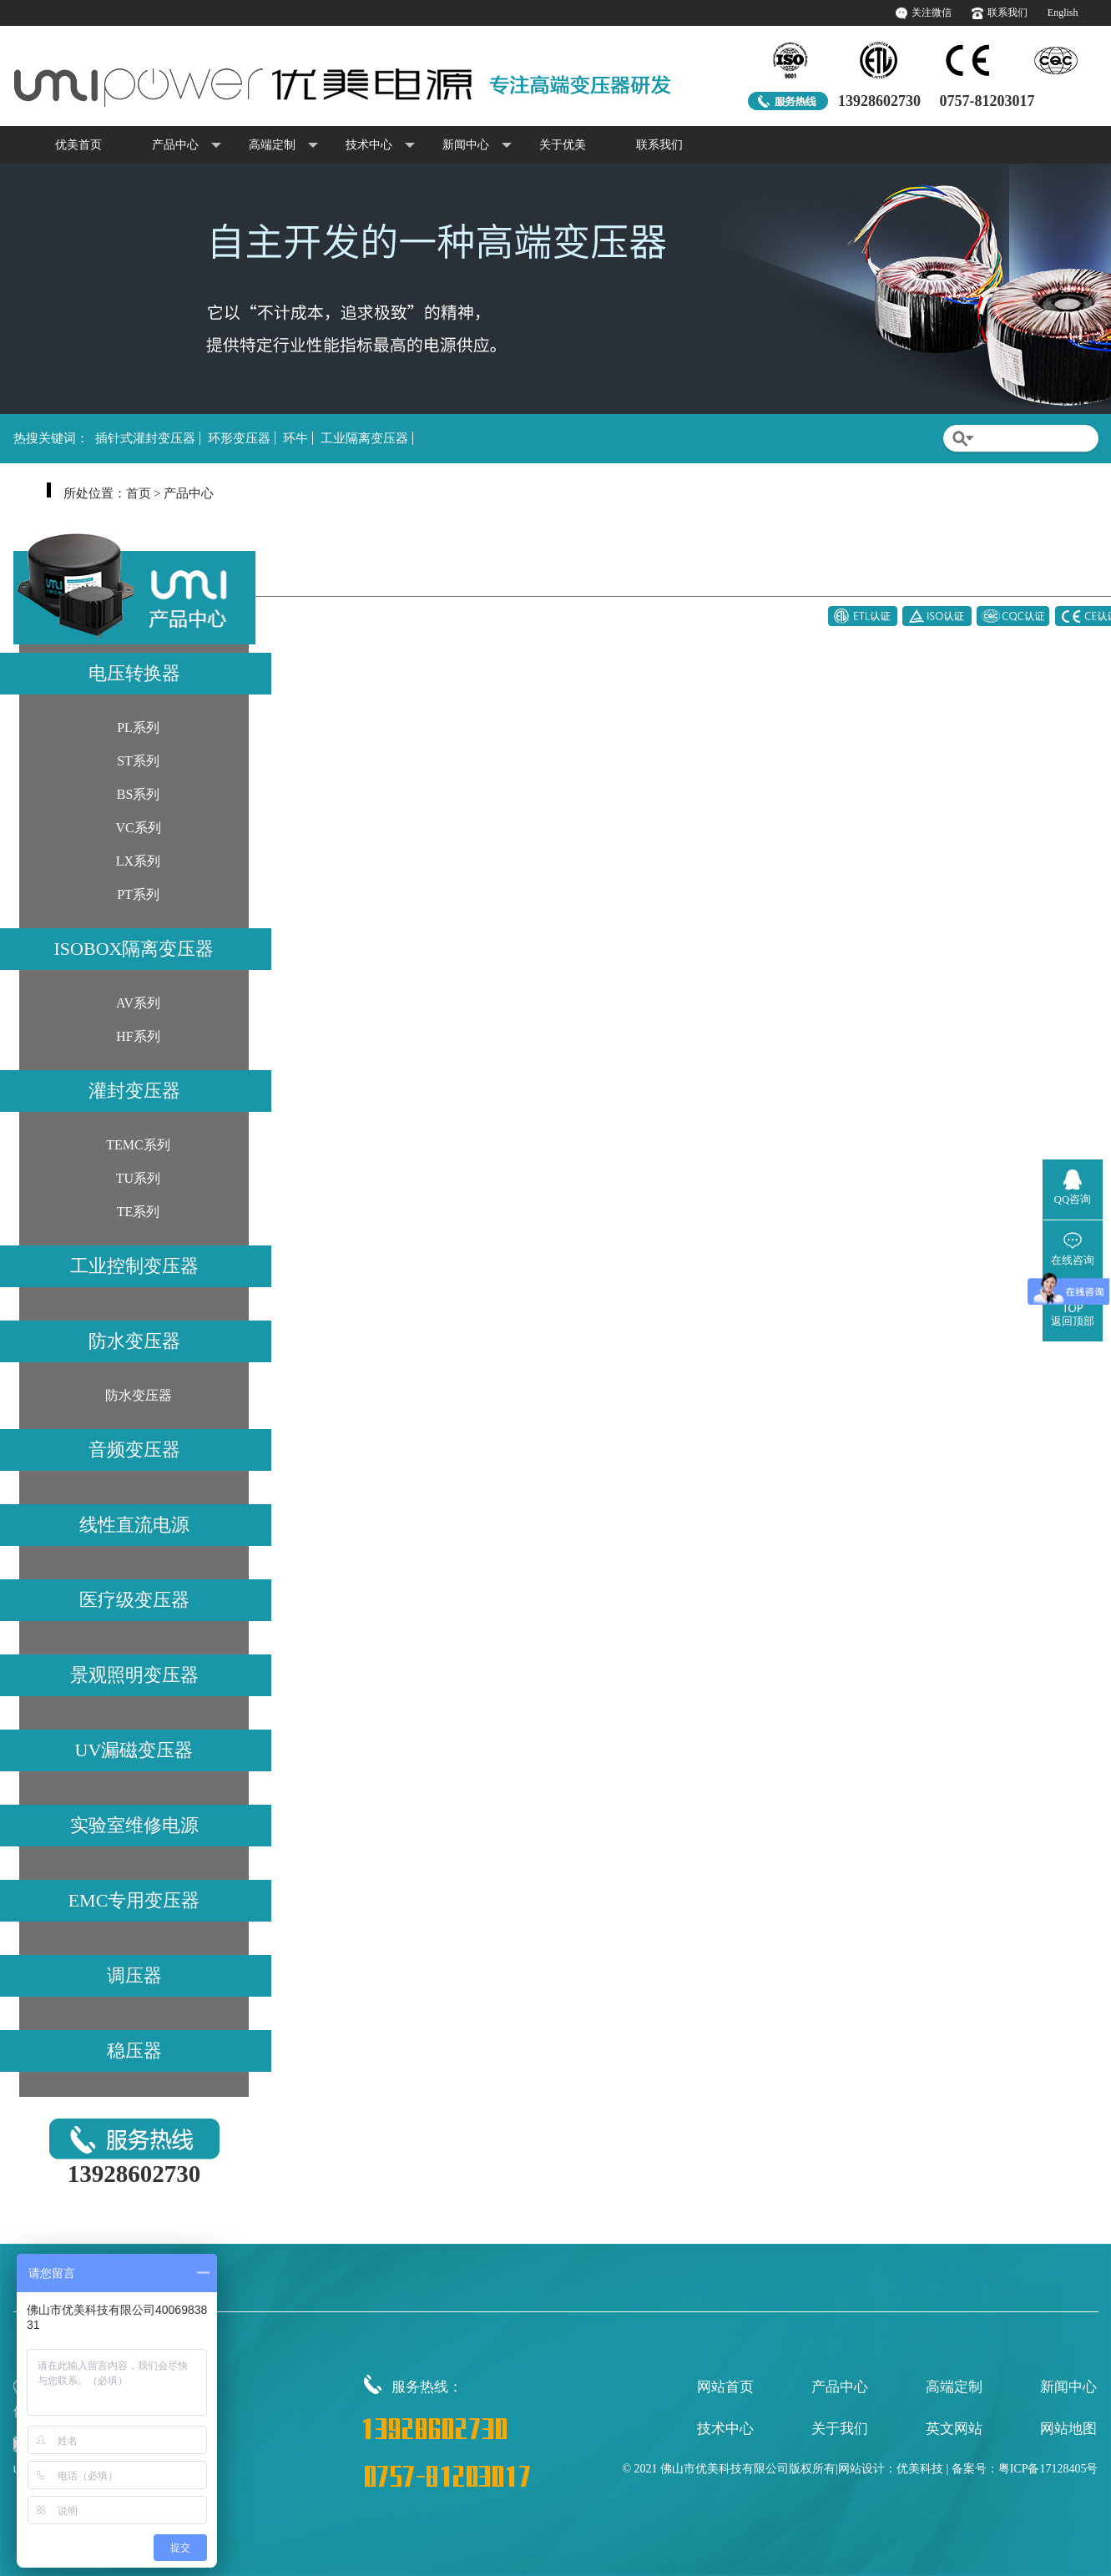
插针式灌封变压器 (145, 438)
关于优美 (562, 145)
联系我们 (1007, 12)
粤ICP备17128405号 (1048, 2468)
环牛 (295, 438)
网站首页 (725, 2387)
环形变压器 (239, 438)
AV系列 (138, 1003)
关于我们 (839, 2429)
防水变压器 (138, 1395)
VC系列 (137, 828)
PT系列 (138, 894)
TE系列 (138, 1212)
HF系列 (137, 1036)
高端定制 (283, 146)
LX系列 (138, 861)
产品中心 (186, 146)
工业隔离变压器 (364, 438)
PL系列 (138, 727)
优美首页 (78, 145)
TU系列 (138, 1178)
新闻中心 (477, 146)
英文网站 (954, 2429)
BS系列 (138, 794)
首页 (138, 493)
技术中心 (380, 146)
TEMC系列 (137, 1145)
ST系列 (138, 761)
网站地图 (1068, 2429)
